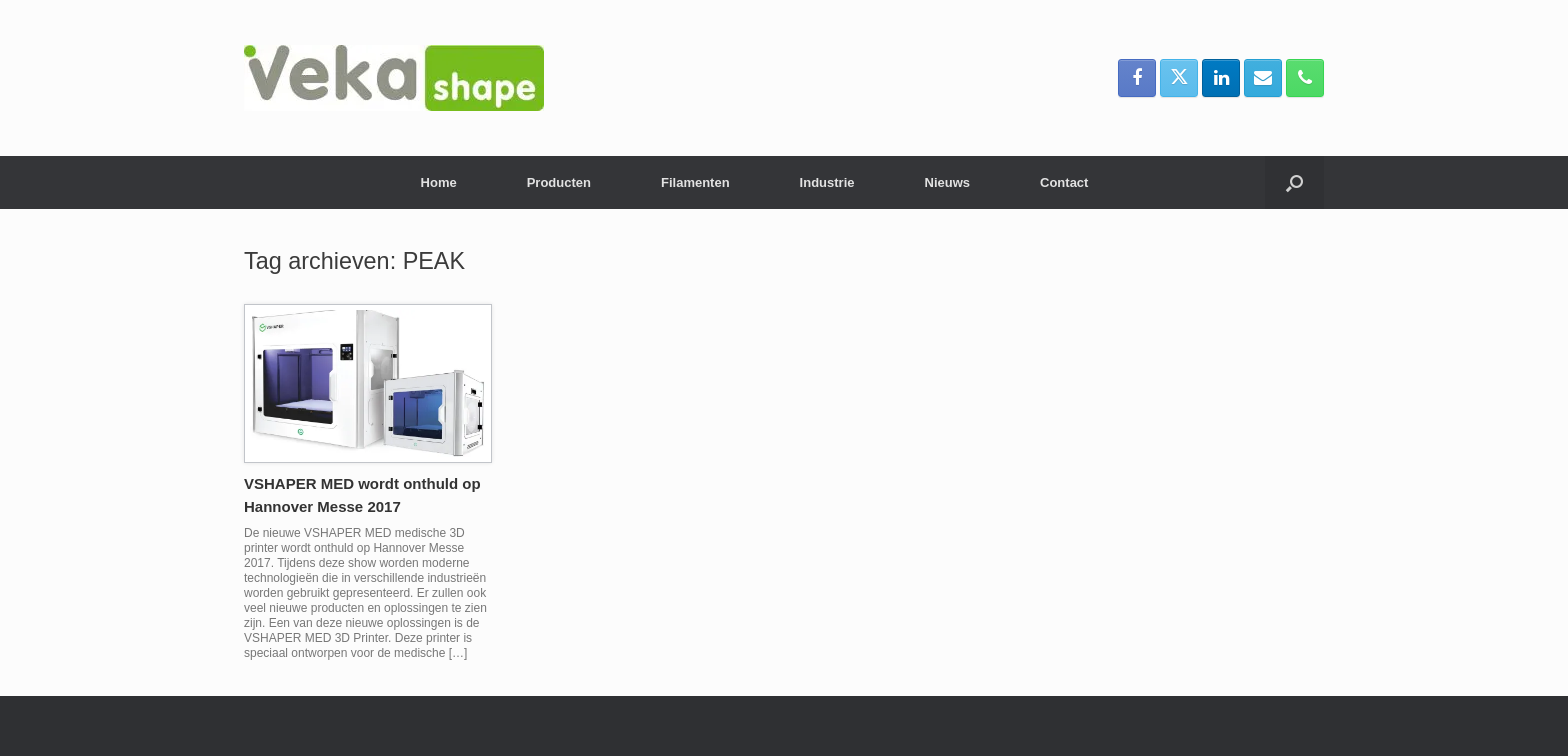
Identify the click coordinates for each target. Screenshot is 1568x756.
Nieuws (948, 182)
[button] (1294, 182)
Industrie (827, 182)
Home (439, 182)
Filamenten (695, 182)
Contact (1064, 182)
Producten (559, 182)
